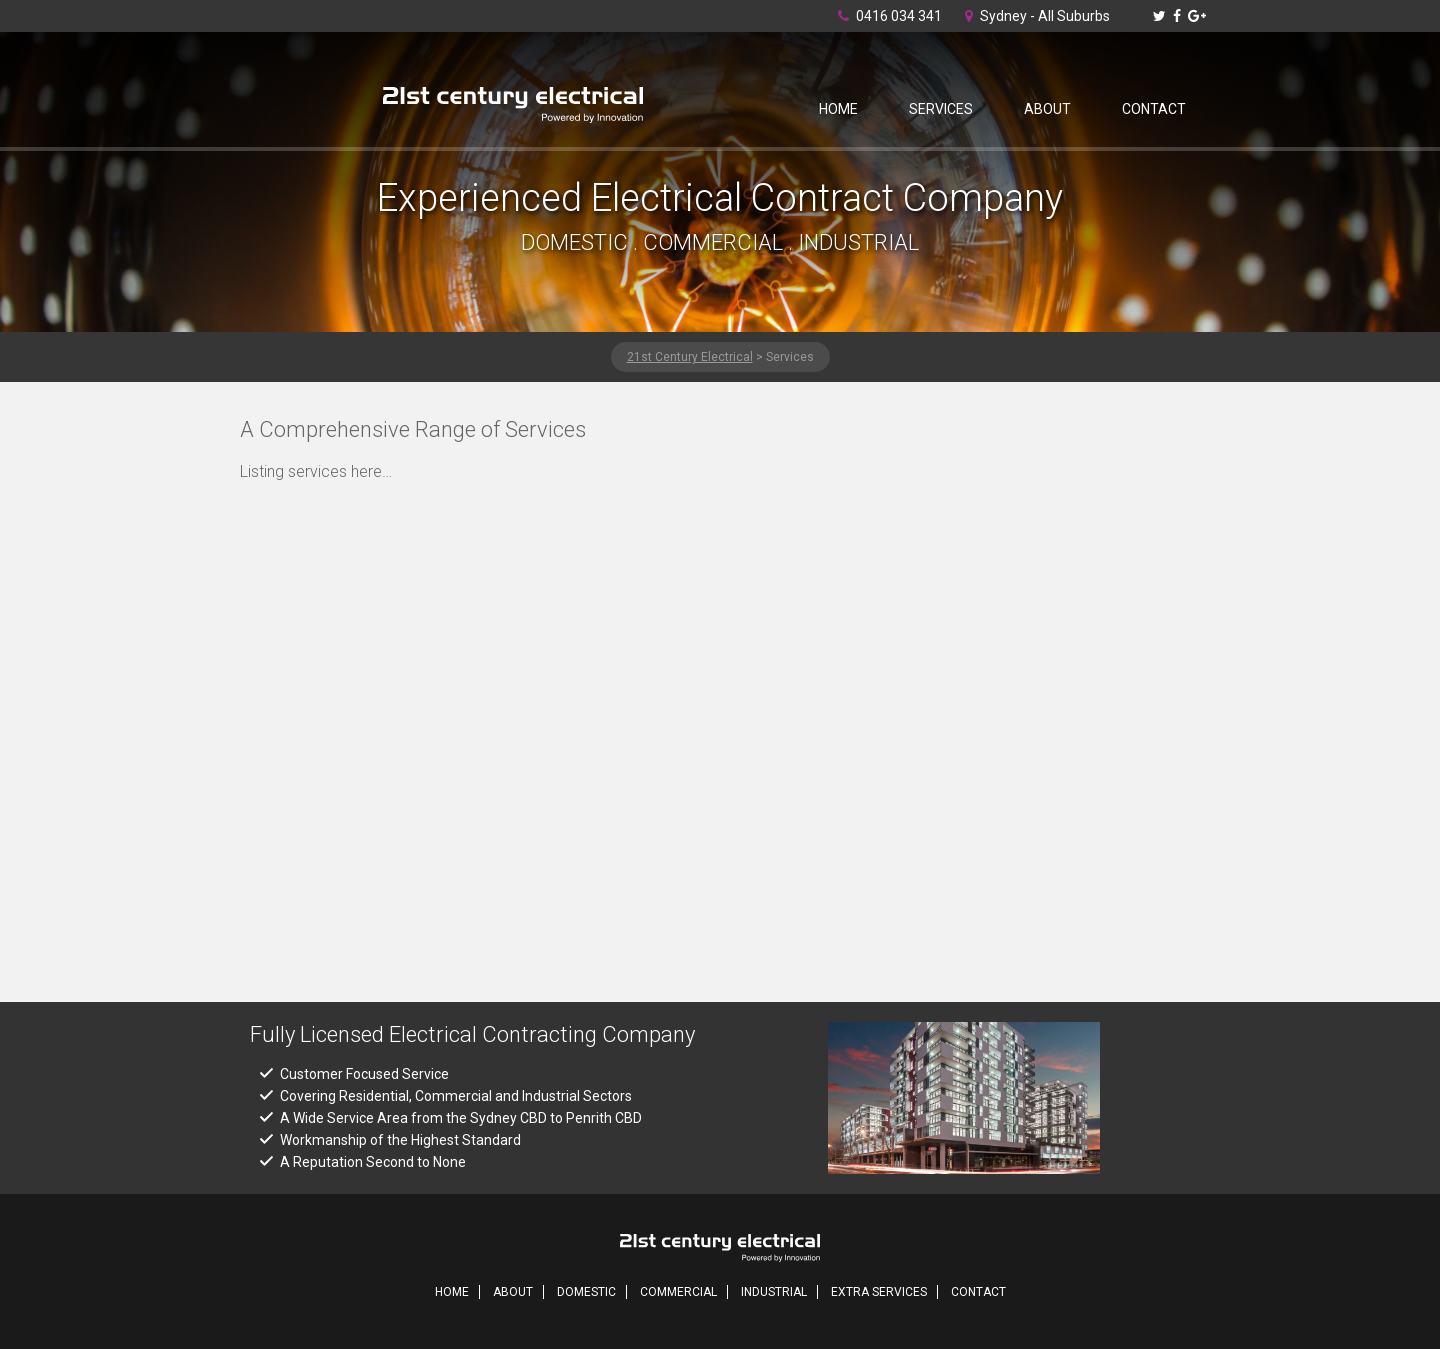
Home (838, 109)
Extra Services (879, 1292)
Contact (1154, 109)
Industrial (774, 1292)
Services (941, 109)
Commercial (678, 1292)
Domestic (586, 1292)
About (1047, 109)
